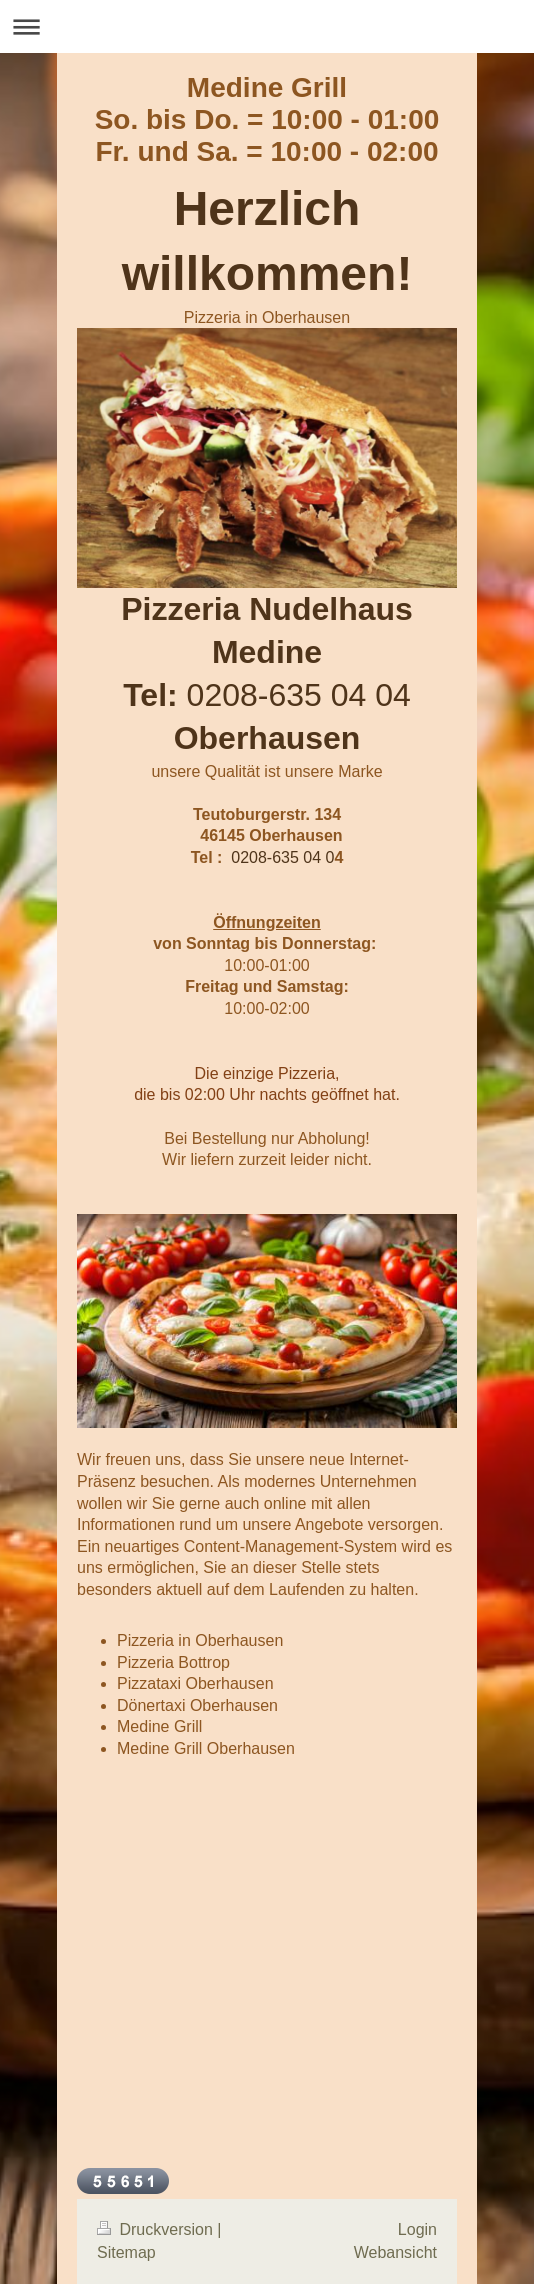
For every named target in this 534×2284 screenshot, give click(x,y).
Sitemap (126, 2252)
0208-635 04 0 (282, 857)
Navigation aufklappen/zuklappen (267, 26)
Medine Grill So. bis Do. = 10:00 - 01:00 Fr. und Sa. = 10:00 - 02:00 (267, 119)
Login (417, 2229)
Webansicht (395, 2252)
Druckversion (157, 2229)
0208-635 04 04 (299, 695)
